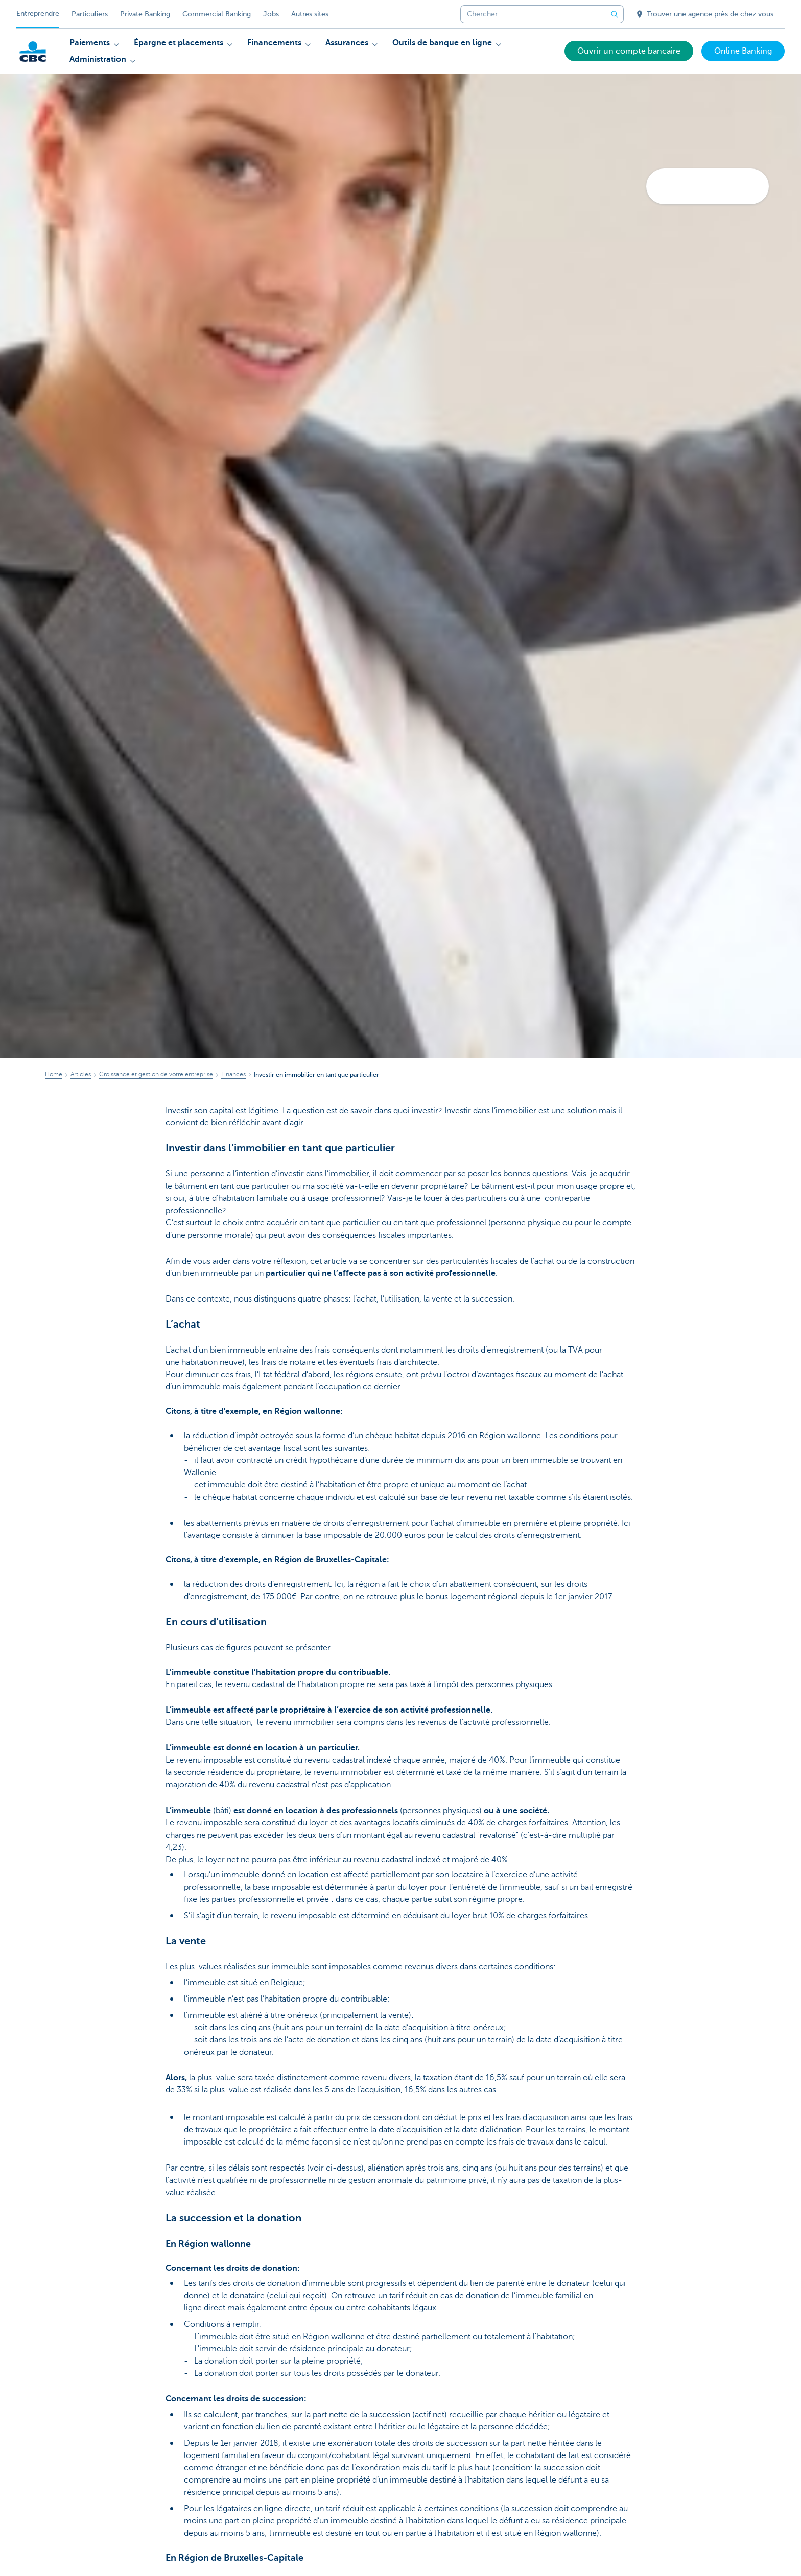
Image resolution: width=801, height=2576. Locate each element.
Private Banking (145, 14)
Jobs (271, 14)
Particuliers (90, 14)
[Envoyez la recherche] (614, 14)
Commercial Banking (216, 14)
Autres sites (309, 14)
